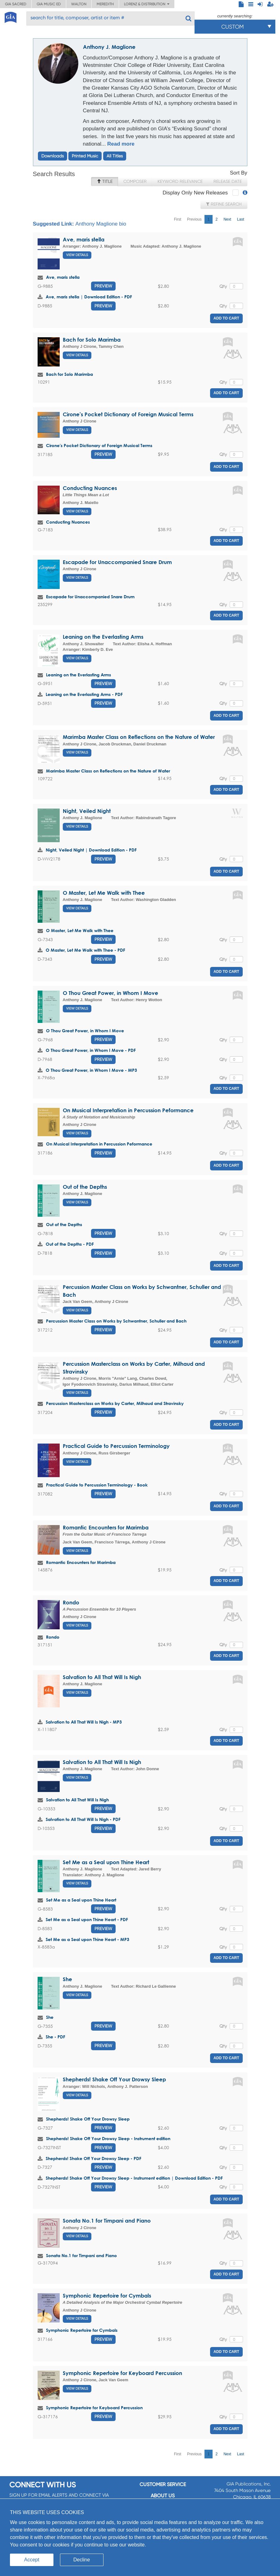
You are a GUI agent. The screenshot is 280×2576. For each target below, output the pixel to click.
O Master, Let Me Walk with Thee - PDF (85, 950)
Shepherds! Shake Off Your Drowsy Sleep (114, 2079)
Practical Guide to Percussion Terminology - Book (97, 1484)
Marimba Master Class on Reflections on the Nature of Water (139, 737)
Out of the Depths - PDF (70, 1244)
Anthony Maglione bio (100, 224)
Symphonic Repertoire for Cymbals (107, 2295)
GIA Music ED (49, 4)
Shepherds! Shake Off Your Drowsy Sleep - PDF (93, 2158)
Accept (31, 2559)
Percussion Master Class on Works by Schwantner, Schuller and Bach (116, 1320)
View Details (77, 255)
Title (104, 181)
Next (227, 219)
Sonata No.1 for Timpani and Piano (107, 2221)
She (67, 1979)
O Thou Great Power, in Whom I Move (110, 993)
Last (240, 219)
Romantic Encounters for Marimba (106, 1527)
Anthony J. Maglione (109, 47)
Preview (103, 285)
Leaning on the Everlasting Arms (103, 637)
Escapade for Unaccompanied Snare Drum (117, 562)
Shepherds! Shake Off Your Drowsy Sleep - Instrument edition (108, 2138)
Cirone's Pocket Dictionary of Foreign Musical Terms (128, 414)
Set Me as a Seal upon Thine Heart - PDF (87, 1919)
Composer (135, 181)
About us (163, 2496)
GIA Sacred (15, 4)
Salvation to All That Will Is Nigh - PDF (83, 1819)
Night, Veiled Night (87, 811)
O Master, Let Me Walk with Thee (104, 893)
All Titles (115, 155)
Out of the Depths (85, 1187)
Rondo (71, 1602)
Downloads (52, 155)
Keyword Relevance (180, 181)
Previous (194, 219)
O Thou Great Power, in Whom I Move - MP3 (91, 1070)
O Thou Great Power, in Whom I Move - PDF (91, 1050)
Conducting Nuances (90, 488)
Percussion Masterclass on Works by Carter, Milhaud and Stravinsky (115, 1403)
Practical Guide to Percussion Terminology (116, 1446)
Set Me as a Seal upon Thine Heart (106, 1862)
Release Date (227, 181)
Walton (78, 4)
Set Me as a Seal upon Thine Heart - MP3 (87, 1939)
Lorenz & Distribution (146, 4)
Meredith (105, 4)
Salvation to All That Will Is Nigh (102, 1677)
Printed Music (85, 155)
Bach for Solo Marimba (92, 340)
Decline (81, 2559)
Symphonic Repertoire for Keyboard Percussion (122, 2373)
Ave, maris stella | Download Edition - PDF (89, 296)
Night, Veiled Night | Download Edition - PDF (91, 849)
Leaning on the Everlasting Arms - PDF (84, 694)
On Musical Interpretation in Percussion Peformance (128, 1110)
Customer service (163, 2484)
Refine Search (224, 204)
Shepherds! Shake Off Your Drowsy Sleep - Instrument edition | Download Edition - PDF (134, 2178)
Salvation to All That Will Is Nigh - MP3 (84, 1721)
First (177, 219)
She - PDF (55, 2036)
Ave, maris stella (83, 239)
